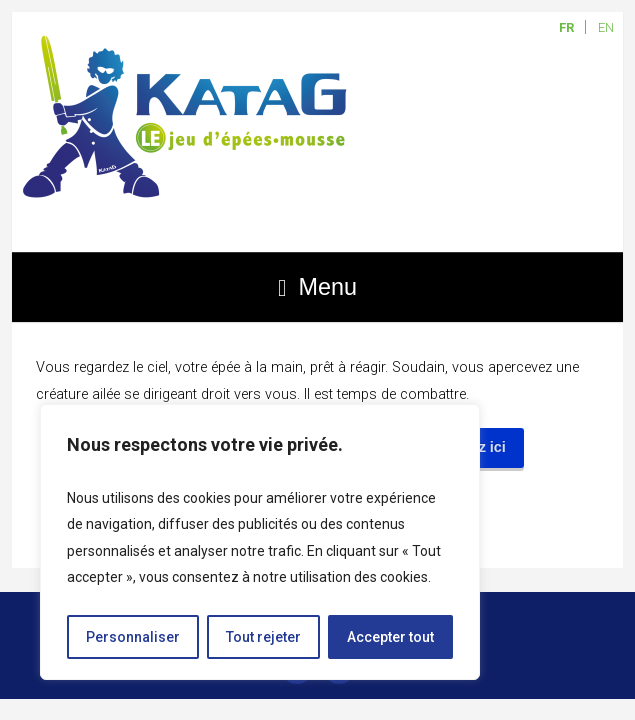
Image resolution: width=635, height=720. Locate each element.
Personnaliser (133, 637)
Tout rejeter (263, 637)
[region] (260, 542)
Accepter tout (390, 637)
